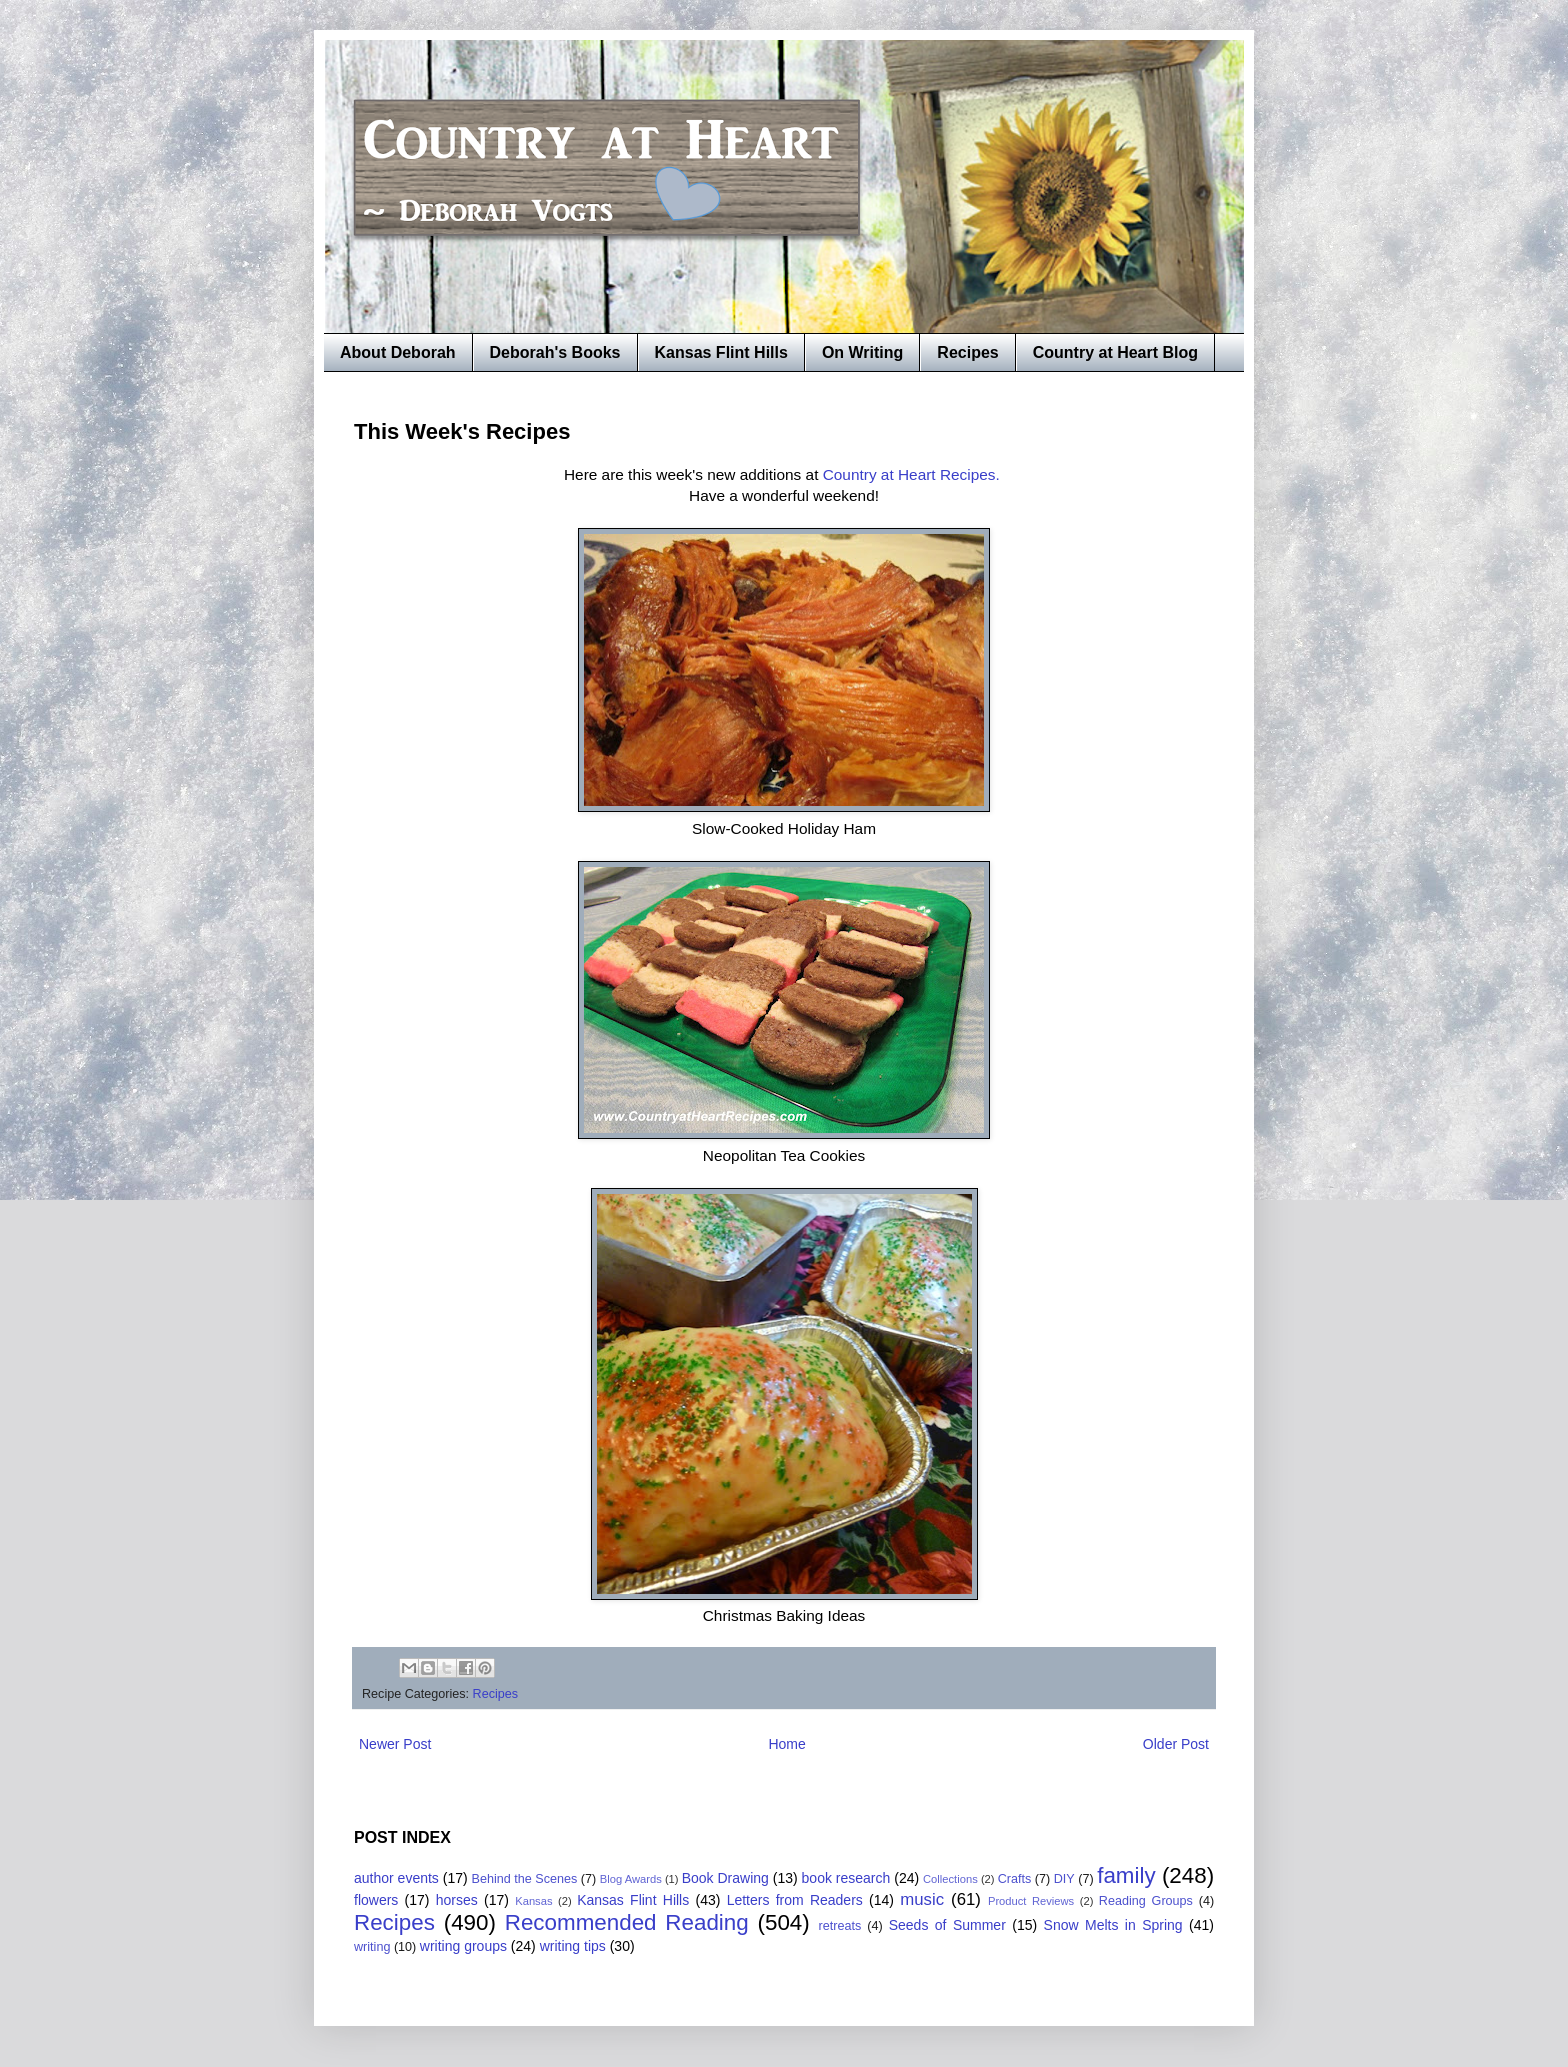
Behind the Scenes (525, 1879)
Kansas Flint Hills (721, 352)
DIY (1064, 1879)
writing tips (573, 1946)
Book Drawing (725, 1878)
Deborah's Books (555, 352)
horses (457, 1900)
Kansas (533, 1901)
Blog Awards (631, 1879)
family (1126, 1875)
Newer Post (395, 1744)
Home (786, 1744)
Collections (950, 1879)
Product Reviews (1031, 1901)
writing (372, 1947)
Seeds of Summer (947, 1925)
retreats (840, 1926)
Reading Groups (1146, 1901)
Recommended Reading (627, 1922)
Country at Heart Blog (1115, 352)
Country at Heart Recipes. (913, 474)
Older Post (1176, 1744)
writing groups (463, 1946)
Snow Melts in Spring (1113, 1925)
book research (846, 1878)
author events (396, 1878)
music (922, 1899)
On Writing (862, 352)
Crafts (1015, 1879)
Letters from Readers (795, 1900)
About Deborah (398, 352)
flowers (376, 1900)
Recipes (967, 352)
